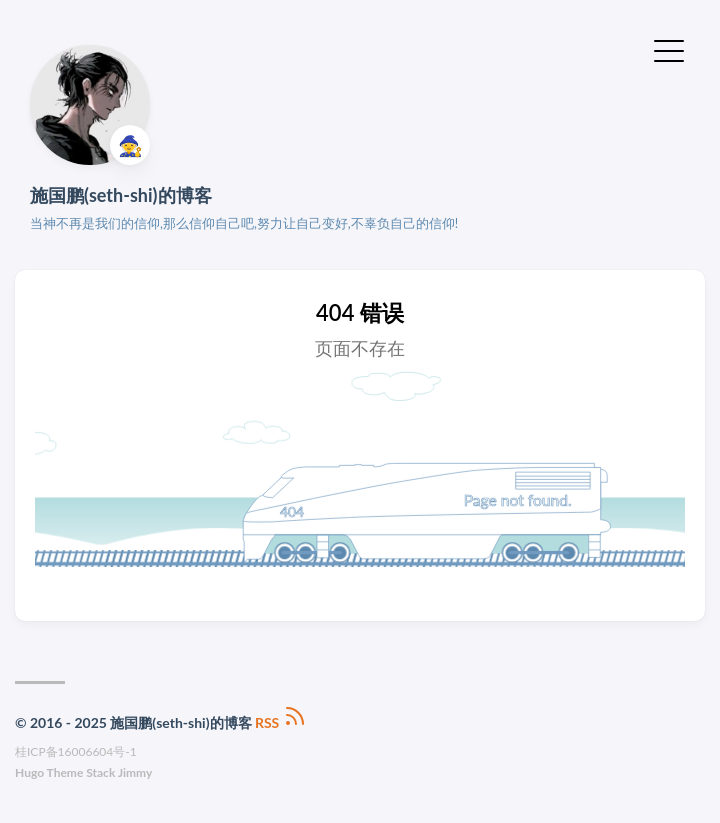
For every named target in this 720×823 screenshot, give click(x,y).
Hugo (29, 772)
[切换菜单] (669, 49)
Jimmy (135, 772)
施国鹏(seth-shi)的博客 (121, 195)
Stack (100, 772)
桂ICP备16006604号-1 (76, 751)
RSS (281, 722)
